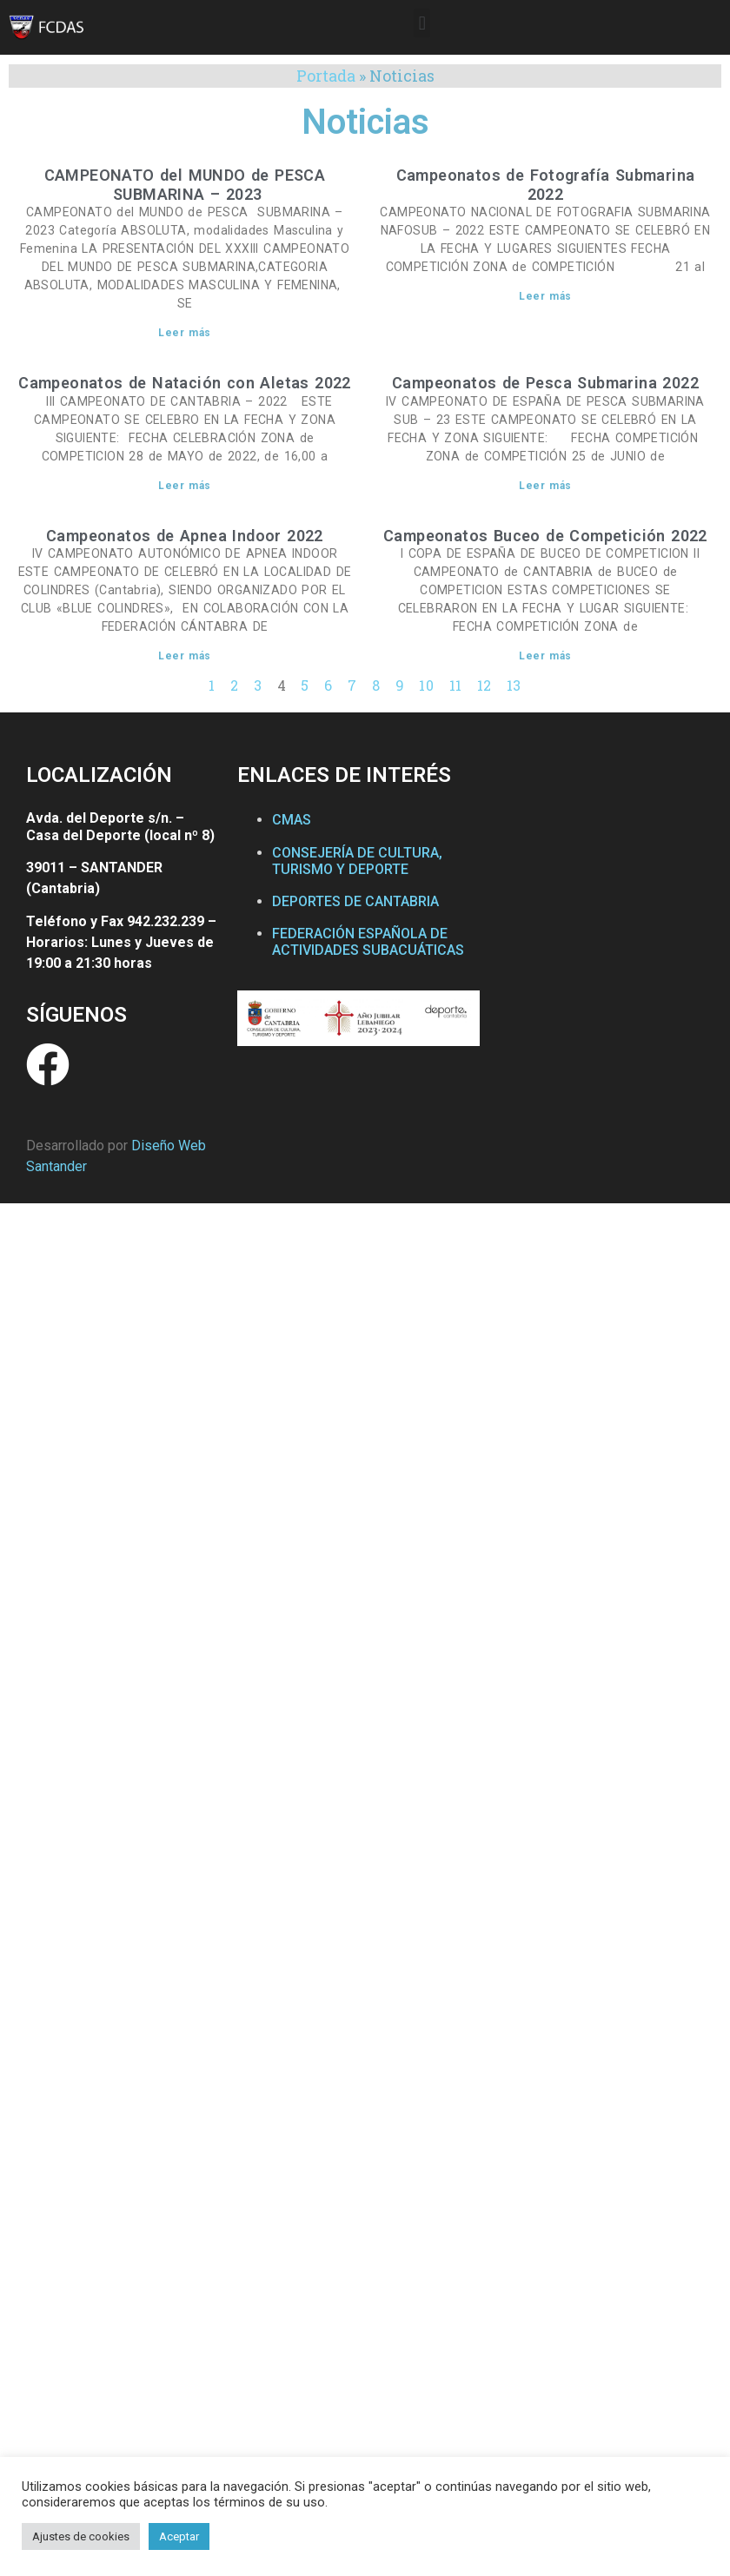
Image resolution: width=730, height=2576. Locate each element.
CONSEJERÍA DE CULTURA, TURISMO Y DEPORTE (357, 860)
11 (455, 685)
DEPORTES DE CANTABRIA (355, 901)
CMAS (291, 819)
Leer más (184, 333)
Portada (325, 75)
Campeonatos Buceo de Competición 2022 (545, 535)
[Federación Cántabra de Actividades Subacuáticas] (600, 922)
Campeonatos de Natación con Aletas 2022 (184, 383)
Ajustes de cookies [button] (80, 2536)
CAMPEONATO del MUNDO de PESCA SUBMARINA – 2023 (185, 184)
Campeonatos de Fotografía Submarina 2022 (545, 184)
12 (484, 685)
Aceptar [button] (179, 2536)
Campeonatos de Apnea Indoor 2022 (184, 535)
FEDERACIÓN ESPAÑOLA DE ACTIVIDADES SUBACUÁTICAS (368, 941)
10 (426, 685)
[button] (422, 23)
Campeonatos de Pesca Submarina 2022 (545, 383)
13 (514, 685)
